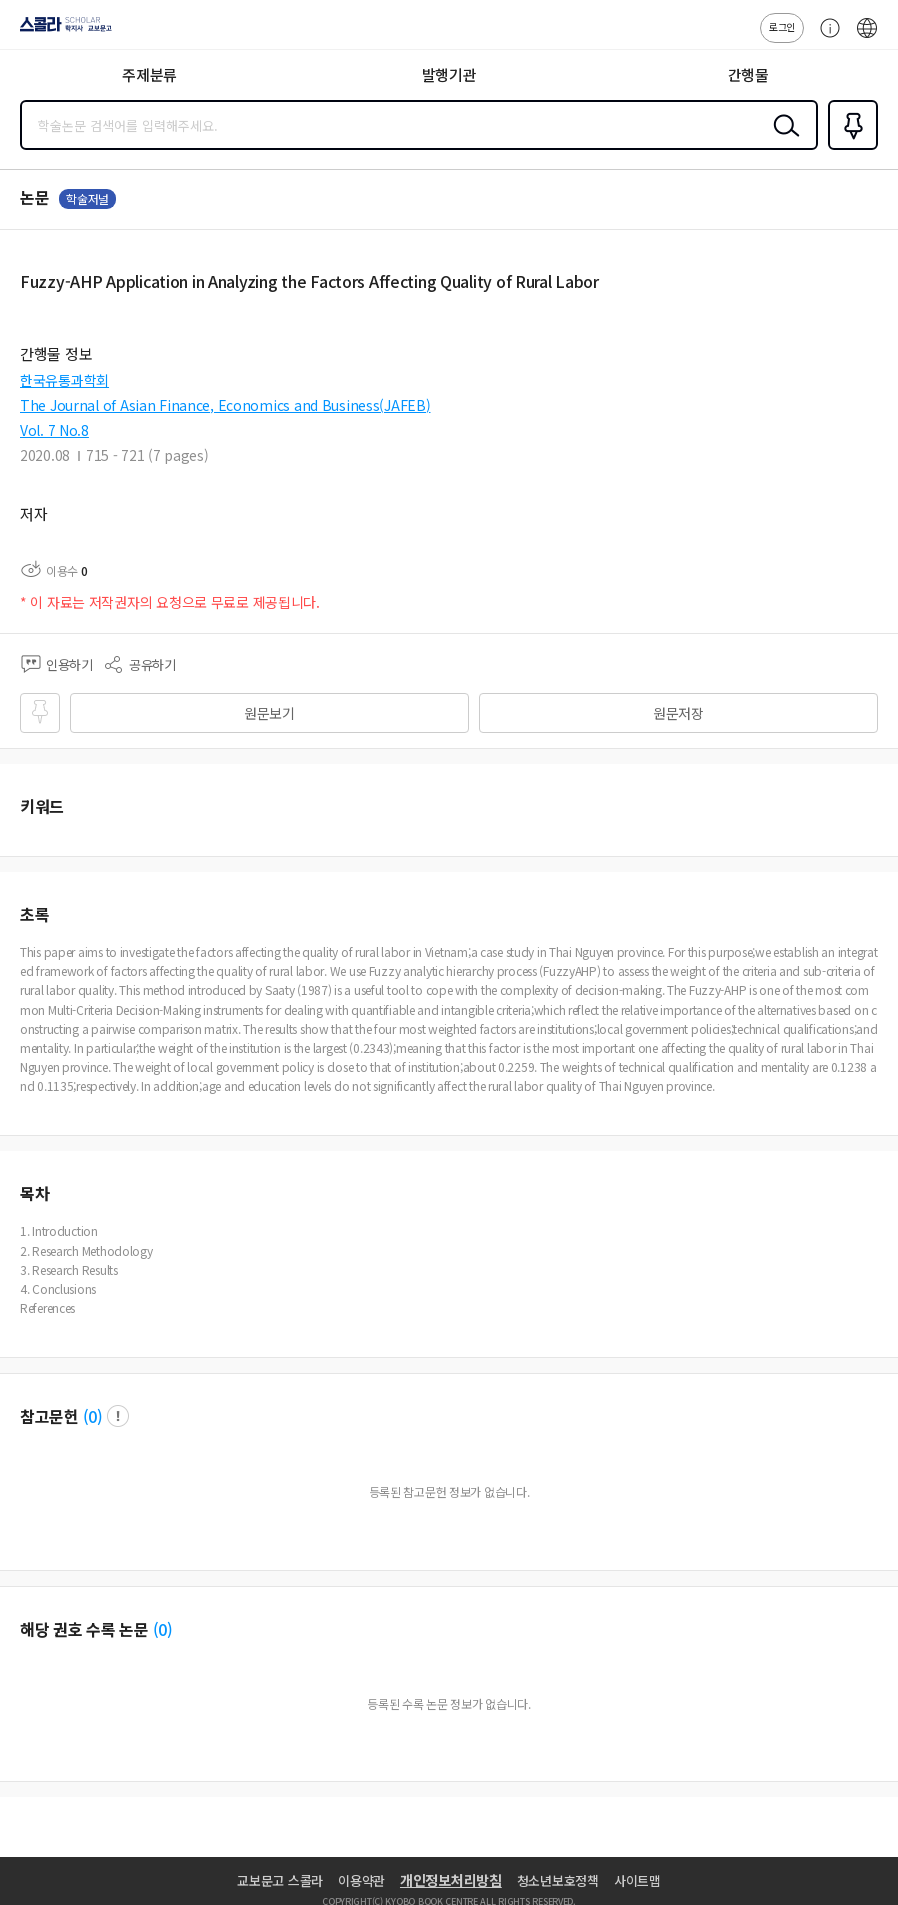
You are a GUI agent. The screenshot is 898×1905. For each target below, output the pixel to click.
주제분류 (149, 74)
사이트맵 (637, 1880)
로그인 (782, 26)
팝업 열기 (118, 1416)
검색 (782, 141)
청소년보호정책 (558, 1880)
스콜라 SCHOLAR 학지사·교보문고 (60, 31)
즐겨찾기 (849, 148)
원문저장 (678, 713)
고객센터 (825, 38)
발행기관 (449, 74)
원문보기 (269, 713)
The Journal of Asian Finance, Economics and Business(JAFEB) (225, 405)
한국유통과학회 (64, 380)
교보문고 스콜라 (280, 1880)
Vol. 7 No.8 (54, 430)
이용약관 (361, 1880)
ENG (867, 38)
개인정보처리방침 (451, 1880)
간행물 (748, 74)
